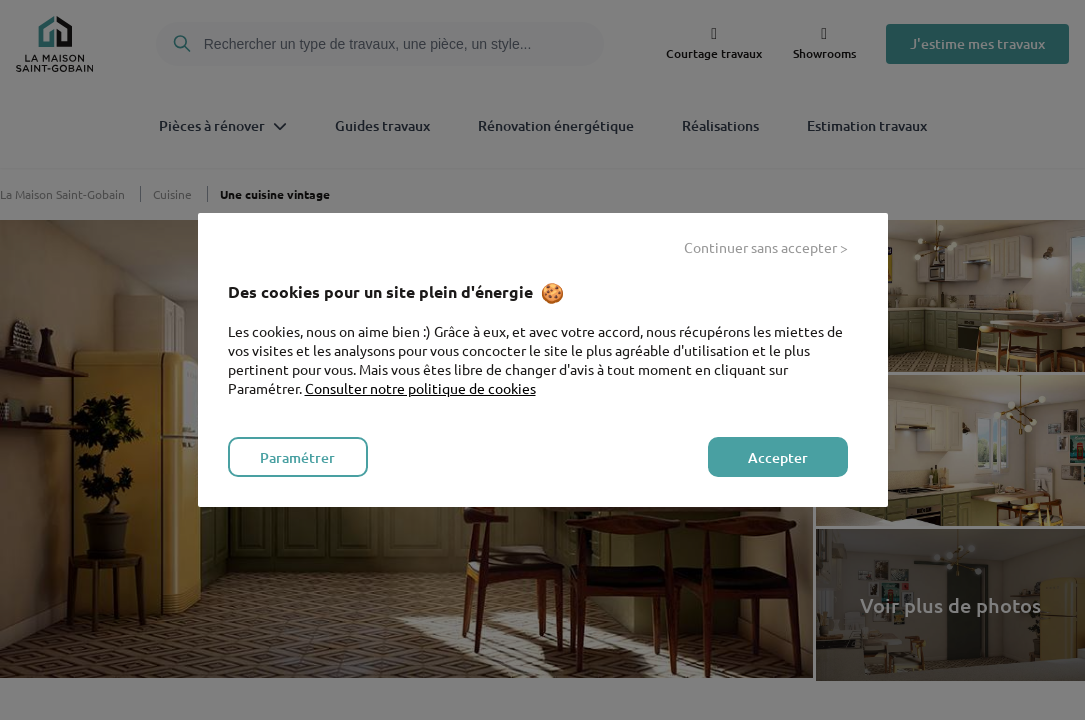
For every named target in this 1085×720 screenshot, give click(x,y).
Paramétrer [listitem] (297, 457)
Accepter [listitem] (778, 457)
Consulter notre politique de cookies (420, 388)
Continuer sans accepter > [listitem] (766, 247)
